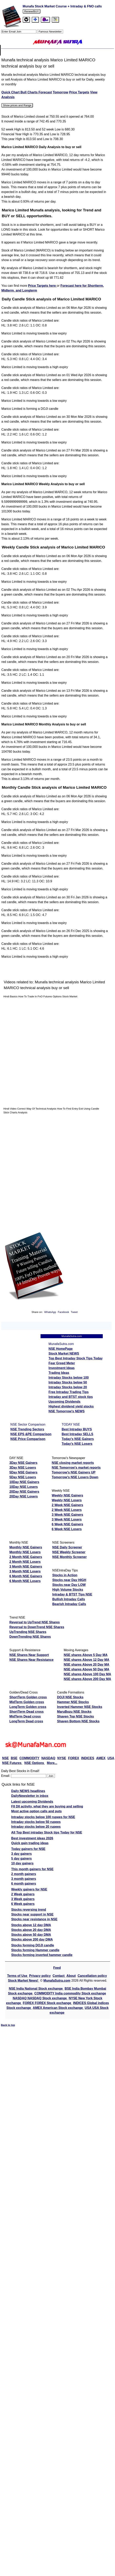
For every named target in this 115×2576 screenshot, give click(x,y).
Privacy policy (40, 1975)
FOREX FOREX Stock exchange (47, 2003)
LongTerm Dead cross (26, 1721)
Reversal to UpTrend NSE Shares (34, 1622)
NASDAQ (48, 1758)
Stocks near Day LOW (69, 1584)
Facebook (64, 1312)
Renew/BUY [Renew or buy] (31, 11)
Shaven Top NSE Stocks (75, 1716)
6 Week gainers (23, 1903)
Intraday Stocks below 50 (68, 1382)
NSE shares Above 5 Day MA (86, 1655)
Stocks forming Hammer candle (35, 1950)
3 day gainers (21, 1853)
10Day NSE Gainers (24, 1482)
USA (110, 1758)
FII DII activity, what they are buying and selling (47, 1806)
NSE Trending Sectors (27, 1429)
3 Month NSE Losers (25, 1571)
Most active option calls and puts (36, 1811)
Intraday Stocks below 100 (69, 1377)
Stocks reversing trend (28, 1909)
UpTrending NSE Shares (27, 1632)
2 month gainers (23, 1874)
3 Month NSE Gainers (25, 1566)
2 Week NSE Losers (67, 1510)
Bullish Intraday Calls (68, 1599)
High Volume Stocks (67, 1589)
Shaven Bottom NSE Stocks (78, 1721)
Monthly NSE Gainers (25, 1547)
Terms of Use (17, 1975)
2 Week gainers (23, 1894)
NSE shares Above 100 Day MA (87, 1674)
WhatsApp (50, 1312)
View (93, 92)
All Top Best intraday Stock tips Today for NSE (46, 1832)
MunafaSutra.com (56, 1980)
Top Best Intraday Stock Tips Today (76, 1358)
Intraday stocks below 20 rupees (36, 1826)
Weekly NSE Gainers (67, 1495)
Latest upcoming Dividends (32, 1801)
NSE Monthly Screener (69, 1557)
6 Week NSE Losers (67, 1529)
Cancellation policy (92, 1975)
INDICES (87, 1758)
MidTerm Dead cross (25, 1716)
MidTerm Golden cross (26, 1702)
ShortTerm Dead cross (26, 1711)
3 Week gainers (23, 1899)
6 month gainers (23, 1883)
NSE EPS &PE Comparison (31, 1434)
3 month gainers (23, 1878)
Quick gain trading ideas (30, 1843)
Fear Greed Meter (62, 1363)
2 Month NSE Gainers (25, 1557)
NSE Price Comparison (27, 1439)
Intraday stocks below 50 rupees (36, 1822)
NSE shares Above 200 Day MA (87, 1679)
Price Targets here (42, 285)
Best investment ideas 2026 (32, 1838)
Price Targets (79, 92)
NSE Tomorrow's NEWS (67, 1411)
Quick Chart (10, 92)
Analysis (8, 97)
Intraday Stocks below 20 (68, 1387)
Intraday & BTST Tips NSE (72, 1594)
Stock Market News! (23, 1980)
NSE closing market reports (73, 1462)
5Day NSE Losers (22, 1477)
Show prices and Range (17, 105)
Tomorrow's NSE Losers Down (75, 1477)
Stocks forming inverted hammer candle (41, 1955)
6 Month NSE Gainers (25, 1576)
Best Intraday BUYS (77, 1429)
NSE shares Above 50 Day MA (86, 1669)
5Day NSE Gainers (23, 1472)
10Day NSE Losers (23, 1486)
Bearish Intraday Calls (69, 1604)
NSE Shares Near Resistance (31, 1659)
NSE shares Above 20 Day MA (86, 1664)
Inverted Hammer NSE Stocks (79, 1707)
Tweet (74, 1312)
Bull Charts (29, 92)
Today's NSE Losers (77, 1443)
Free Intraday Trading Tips (69, 1392)
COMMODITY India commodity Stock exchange (70, 1993)
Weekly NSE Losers (67, 1500)
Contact (59, 1975)
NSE (5, 1758)
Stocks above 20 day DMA (31, 1930)
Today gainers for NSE (28, 1849)
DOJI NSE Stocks (70, 1697)
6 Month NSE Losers (25, 1581)
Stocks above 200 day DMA (32, 1939)
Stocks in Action (64, 1575)
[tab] (26, 20)
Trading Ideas (59, 1372)
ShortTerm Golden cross (28, 1697)
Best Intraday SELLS (77, 1434)
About (71, 1975)
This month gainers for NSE (32, 1869)
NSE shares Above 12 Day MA (86, 1659)
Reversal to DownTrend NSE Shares (36, 1627)
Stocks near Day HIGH (69, 1580)
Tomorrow (60, 92)
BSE (14, 1758)
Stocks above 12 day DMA (31, 1925)
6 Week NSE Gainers (67, 1524)
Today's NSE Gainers (78, 1439)
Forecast (45, 92)
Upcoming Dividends (64, 1401)
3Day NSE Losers (22, 1467)
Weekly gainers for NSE (29, 1889)
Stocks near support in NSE (32, 1914)
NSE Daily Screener (67, 1547)
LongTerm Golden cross (27, 1707)
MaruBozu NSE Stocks (74, 1711)
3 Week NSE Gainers (67, 1514)
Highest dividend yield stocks (71, 1406)
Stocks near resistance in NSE (34, 1919)
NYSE (61, 1758)
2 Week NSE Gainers (67, 1505)
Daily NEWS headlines (28, 1791)
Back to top (8, 2025)
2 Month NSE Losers (25, 1561)
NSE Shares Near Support (29, 1655)
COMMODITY (29, 1758)
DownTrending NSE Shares (30, 1636)
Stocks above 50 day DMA (31, 1934)
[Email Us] (45, 20)
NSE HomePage (61, 1348)
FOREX (73, 1758)
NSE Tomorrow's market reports (76, 1467)
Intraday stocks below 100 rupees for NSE (43, 1817)
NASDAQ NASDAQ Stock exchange (40, 1998)
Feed (57, 1967)
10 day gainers (22, 1863)
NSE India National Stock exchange (36, 1988)
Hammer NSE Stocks (73, 1702)
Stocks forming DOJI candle (32, 1945)
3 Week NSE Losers (67, 1519)
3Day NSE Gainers (23, 1462)
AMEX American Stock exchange (58, 2008)
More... (52, 1763)
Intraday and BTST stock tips (71, 1397)
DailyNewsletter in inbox (29, 1795)
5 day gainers (21, 1858)
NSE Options (34, 1763)
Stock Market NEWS (64, 1353)
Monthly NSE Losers (25, 1552)
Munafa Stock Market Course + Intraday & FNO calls (62, 6)
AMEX (100, 1758)
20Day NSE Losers (23, 1496)
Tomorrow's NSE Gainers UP (74, 1472)
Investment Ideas (62, 1368)
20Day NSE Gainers (24, 1491)
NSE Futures (12, 1763)
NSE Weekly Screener (68, 1552)
